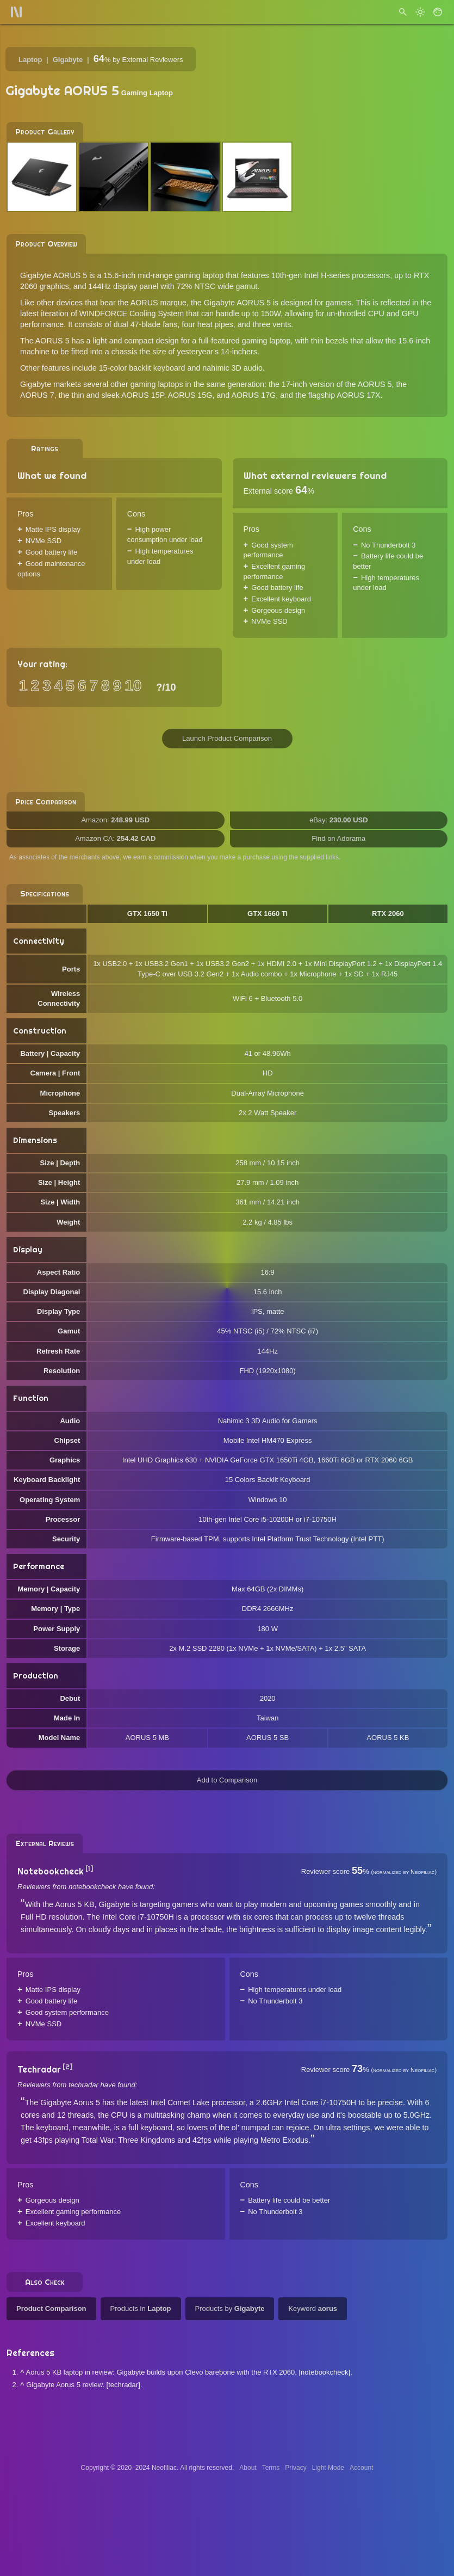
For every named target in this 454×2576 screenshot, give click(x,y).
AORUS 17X (358, 395)
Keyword (312, 2308)
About (247, 2468)
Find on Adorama (338, 838)
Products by (230, 2308)
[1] (89, 1868)
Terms (271, 2468)
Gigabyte (68, 60)
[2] (68, 2066)
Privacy (295, 2468)
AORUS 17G (253, 395)
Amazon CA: (115, 838)
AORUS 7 (37, 395)
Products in (140, 2308)
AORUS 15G (190, 395)
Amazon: (115, 820)
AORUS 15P (142, 395)
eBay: (338, 820)
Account (361, 2468)
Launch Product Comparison (227, 738)
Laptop (30, 60)
